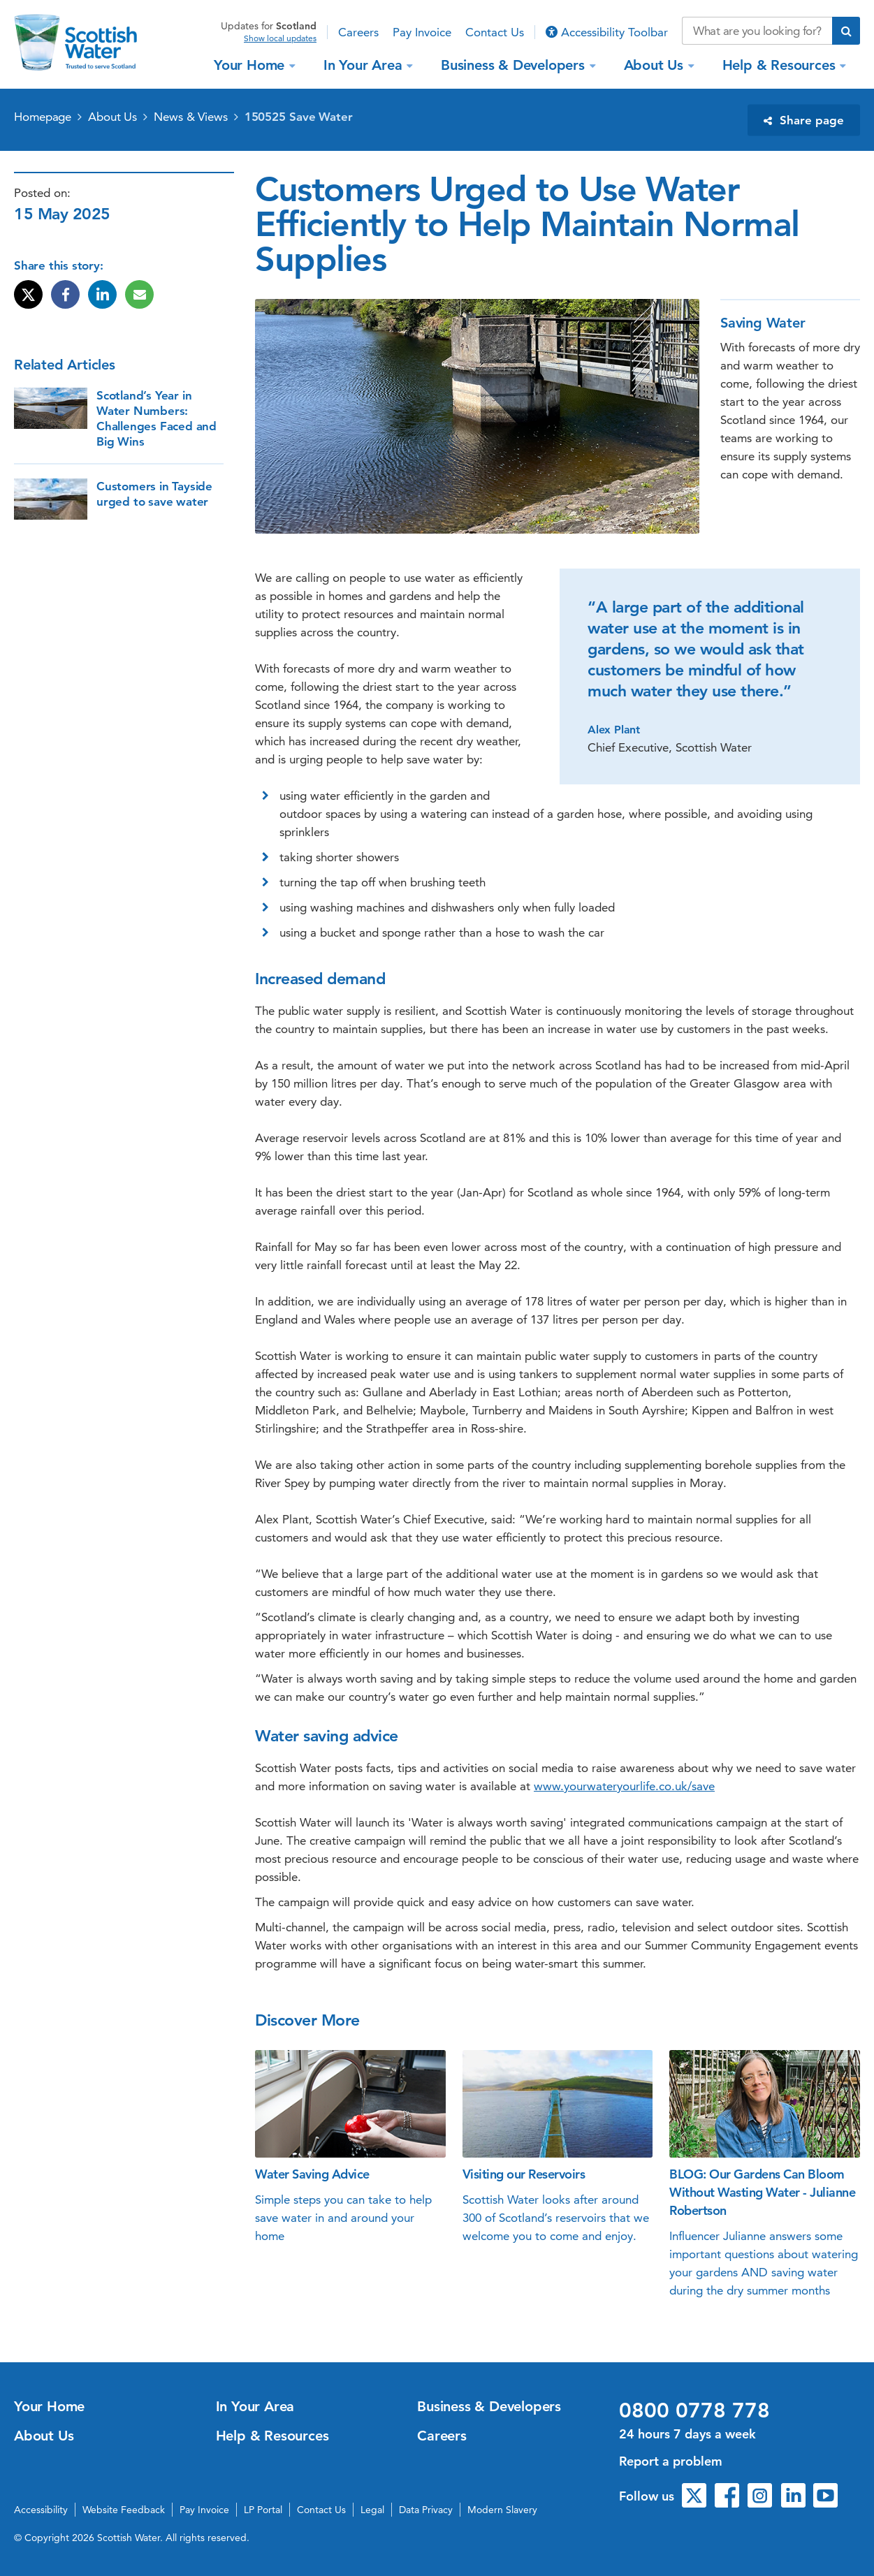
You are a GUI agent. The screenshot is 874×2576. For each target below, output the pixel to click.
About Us (655, 65)
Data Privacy (426, 2509)
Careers (358, 32)
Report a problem (670, 2461)
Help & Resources (781, 65)
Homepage (42, 117)
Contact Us (494, 32)
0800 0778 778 (694, 2410)
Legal (372, 2509)
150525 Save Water (299, 117)
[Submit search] (846, 31)
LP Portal (263, 2509)
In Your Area (364, 65)
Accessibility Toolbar (607, 32)
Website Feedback (123, 2509)
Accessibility (41, 2509)
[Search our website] (757, 31)
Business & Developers (515, 65)
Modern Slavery (502, 2509)
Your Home (251, 65)
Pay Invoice (422, 32)
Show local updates (280, 38)
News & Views (191, 117)
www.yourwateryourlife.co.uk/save (624, 1786)
